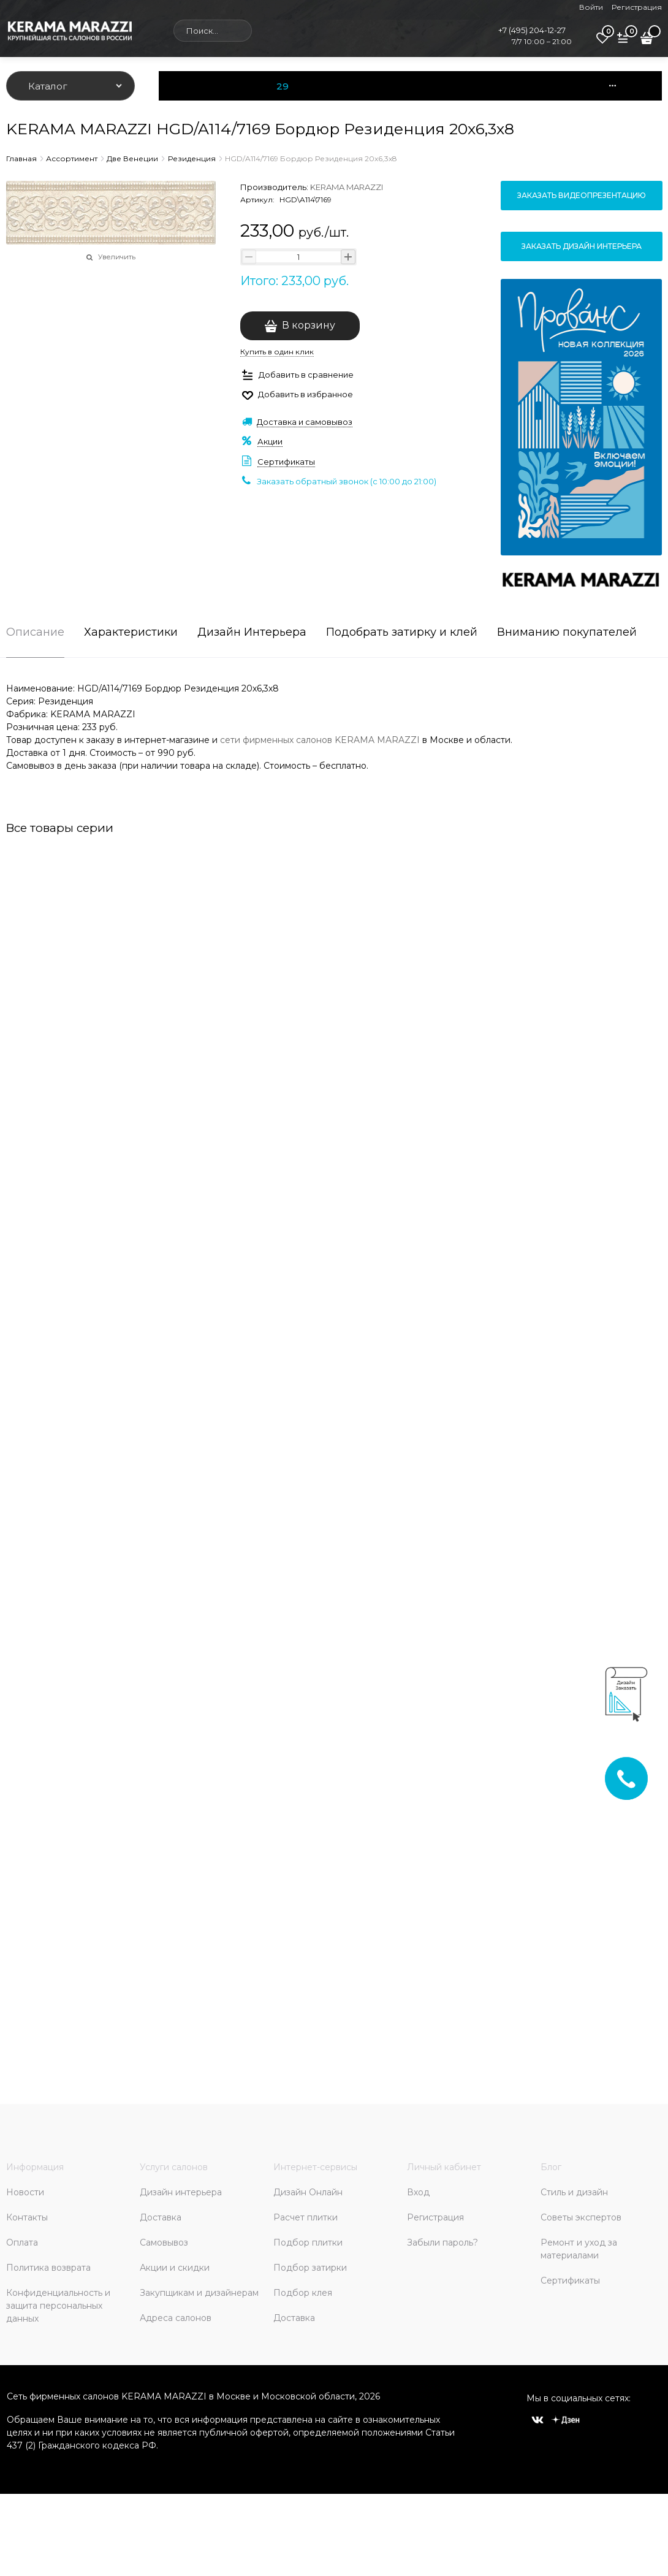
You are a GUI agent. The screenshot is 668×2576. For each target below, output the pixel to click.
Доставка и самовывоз (304, 422)
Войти (591, 7)
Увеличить (116, 257)
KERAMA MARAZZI (346, 187)
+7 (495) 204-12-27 (532, 30)
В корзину (308, 325)
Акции (270, 441)
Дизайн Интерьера (251, 633)
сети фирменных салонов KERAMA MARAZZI (320, 739)
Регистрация (637, 7)
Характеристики (131, 633)
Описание (35, 633)
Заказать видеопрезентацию (581, 195)
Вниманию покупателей (567, 633)
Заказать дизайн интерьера (582, 246)
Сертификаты (286, 462)
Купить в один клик (277, 351)
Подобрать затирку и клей (401, 633)
